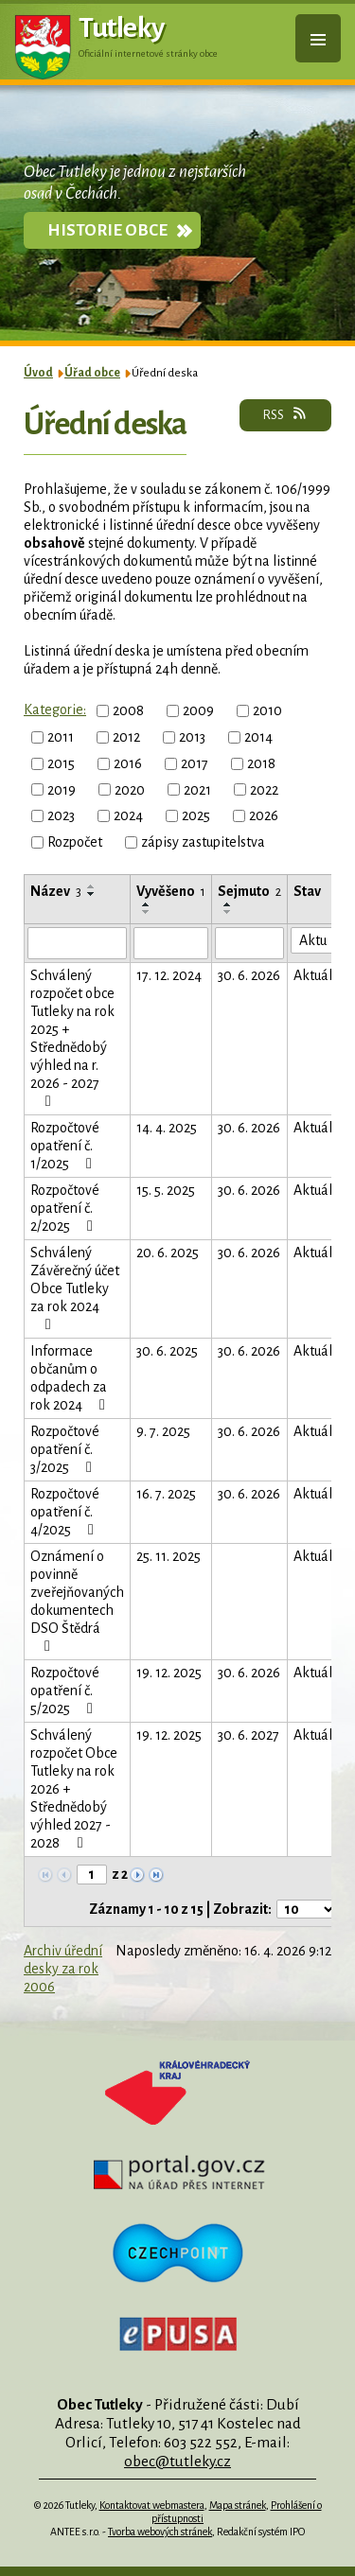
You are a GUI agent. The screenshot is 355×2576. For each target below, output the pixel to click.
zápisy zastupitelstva (203, 842)
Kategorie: (55, 709)
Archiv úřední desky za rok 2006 (63, 1968)
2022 (264, 789)
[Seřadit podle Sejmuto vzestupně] (228, 904)
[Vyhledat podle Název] (77, 943)
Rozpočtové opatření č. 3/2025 (64, 1449)
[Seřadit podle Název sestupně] (91, 894)
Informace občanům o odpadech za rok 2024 (71, 1377)
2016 (128, 763)
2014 (258, 737)
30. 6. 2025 (167, 1350)
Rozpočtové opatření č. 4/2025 (65, 1511)
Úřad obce (92, 372)
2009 (198, 710)
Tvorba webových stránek (160, 2531)
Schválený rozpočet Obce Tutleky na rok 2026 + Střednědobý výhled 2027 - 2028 (73, 1788)
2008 (128, 710)
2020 (130, 789)
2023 (61, 815)
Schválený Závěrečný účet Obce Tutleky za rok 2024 (74, 1288)
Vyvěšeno (170, 891)
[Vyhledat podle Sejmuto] (249, 943)
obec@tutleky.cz (177, 2461)
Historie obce (107, 230)
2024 (128, 815)
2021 (197, 789)
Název (55, 891)
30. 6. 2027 (248, 1735)
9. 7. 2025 (163, 1431)
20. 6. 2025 (167, 1252)
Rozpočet (74, 842)
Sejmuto (249, 891)
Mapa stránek (237, 2505)
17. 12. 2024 (169, 975)
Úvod (38, 372)
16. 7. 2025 (166, 1493)
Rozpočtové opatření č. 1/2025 (64, 1145)
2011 (60, 737)
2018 (261, 763)
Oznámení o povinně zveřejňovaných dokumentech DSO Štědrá (77, 1601)
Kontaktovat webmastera (151, 2505)
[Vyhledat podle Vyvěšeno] (170, 943)
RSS (285, 414)
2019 (61, 789)
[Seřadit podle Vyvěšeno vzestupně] (146, 904)
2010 (267, 710)
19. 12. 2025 (169, 1672)
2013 (192, 737)
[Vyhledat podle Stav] (318, 940)
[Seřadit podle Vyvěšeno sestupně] (146, 912)
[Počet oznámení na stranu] (306, 1909)
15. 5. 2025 (165, 1190)
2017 (194, 763)
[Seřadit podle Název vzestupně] (91, 886)
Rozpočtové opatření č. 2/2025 (64, 1208)
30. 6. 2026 (249, 975)
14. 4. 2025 (166, 1127)
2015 (61, 763)
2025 (196, 815)
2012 (126, 737)
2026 (263, 815)
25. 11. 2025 (168, 1556)
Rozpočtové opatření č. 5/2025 (64, 1690)
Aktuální (318, 975)
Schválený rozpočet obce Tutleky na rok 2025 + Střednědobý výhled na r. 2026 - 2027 (72, 1038)
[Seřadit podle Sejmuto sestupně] (228, 912)
